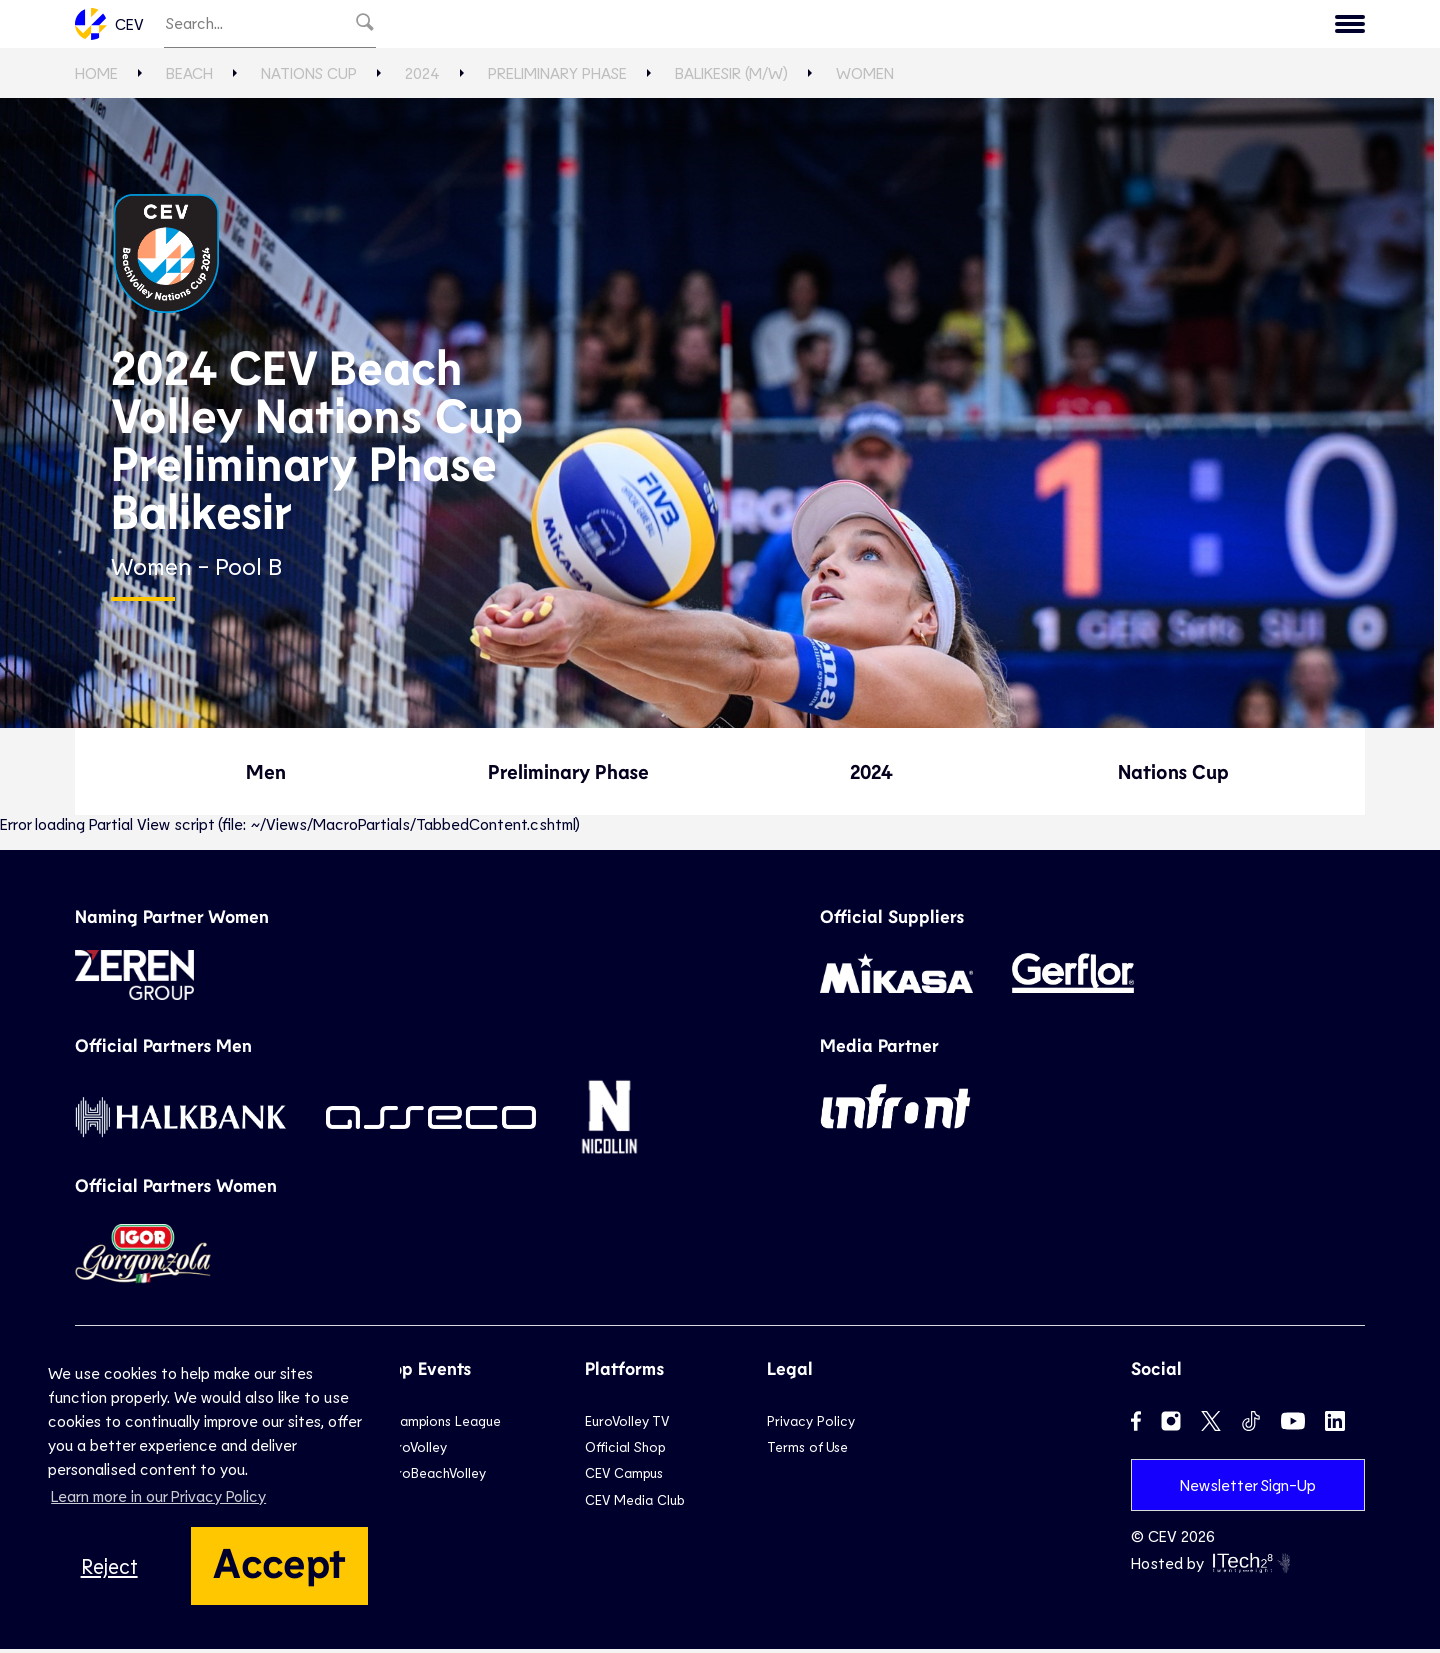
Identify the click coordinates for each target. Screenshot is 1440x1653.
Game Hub (1033, 26)
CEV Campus (624, 1477)
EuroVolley (415, 1451)
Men (266, 776)
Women (865, 77)
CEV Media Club (634, 1503)
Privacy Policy (811, 1424)
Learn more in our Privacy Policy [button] (158, 1495)
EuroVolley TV (505, 26)
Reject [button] (109, 1565)
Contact (1314, 26)
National (694, 26)
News (937, 26)
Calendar (1144, 26)
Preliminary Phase (557, 77)
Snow (863, 26)
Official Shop (625, 1451)
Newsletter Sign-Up (1248, 1488)
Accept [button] (279, 1561)
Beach (786, 26)
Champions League (442, 1424)
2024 (422, 77)
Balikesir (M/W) (731, 77)
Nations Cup (309, 77)
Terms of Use (807, 1451)
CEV (109, 26)
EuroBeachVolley (434, 1477)
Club (609, 26)
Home (96, 77)
